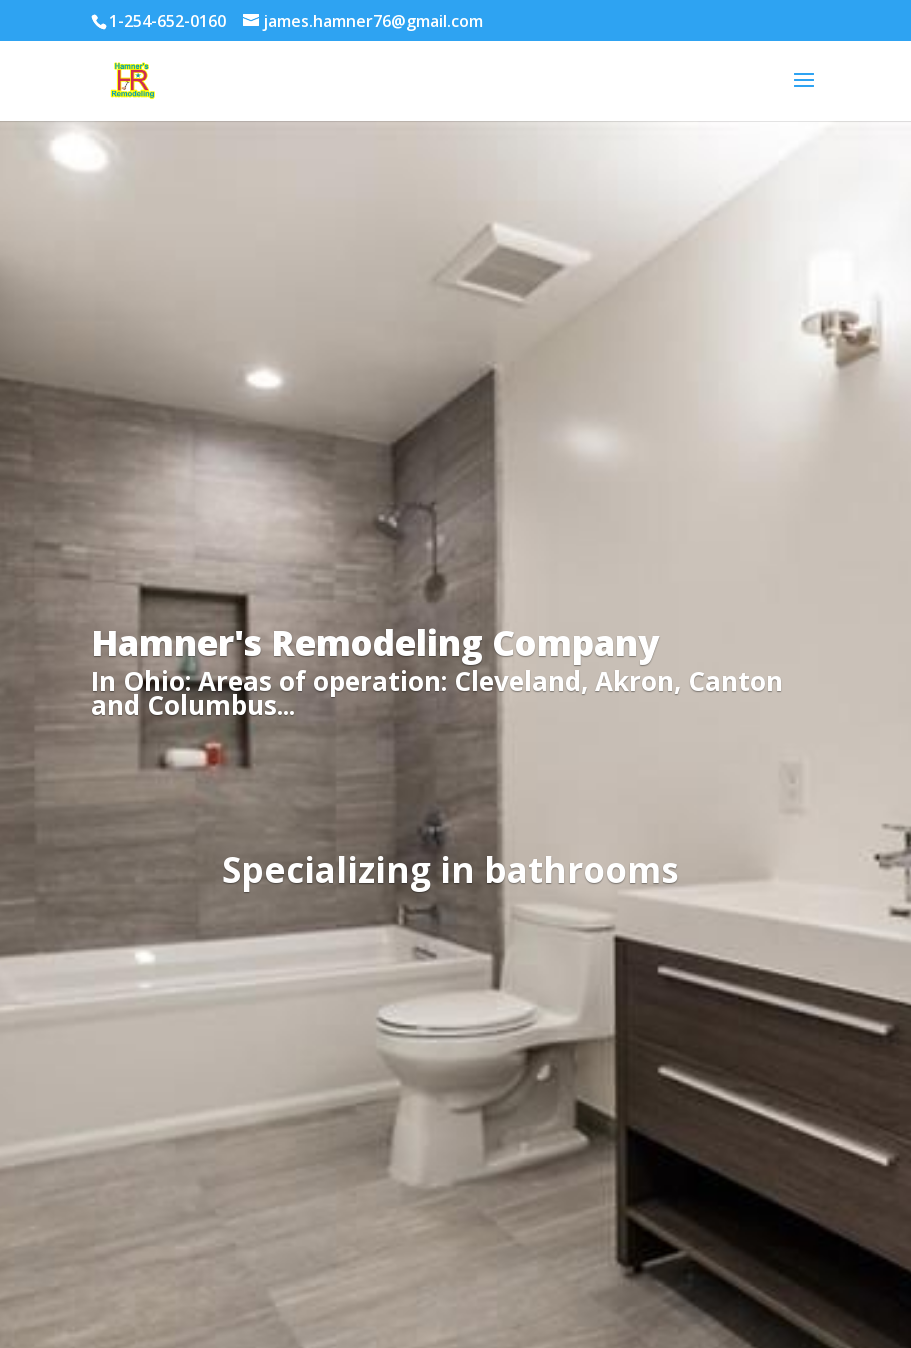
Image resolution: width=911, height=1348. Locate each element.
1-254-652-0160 (167, 21)
